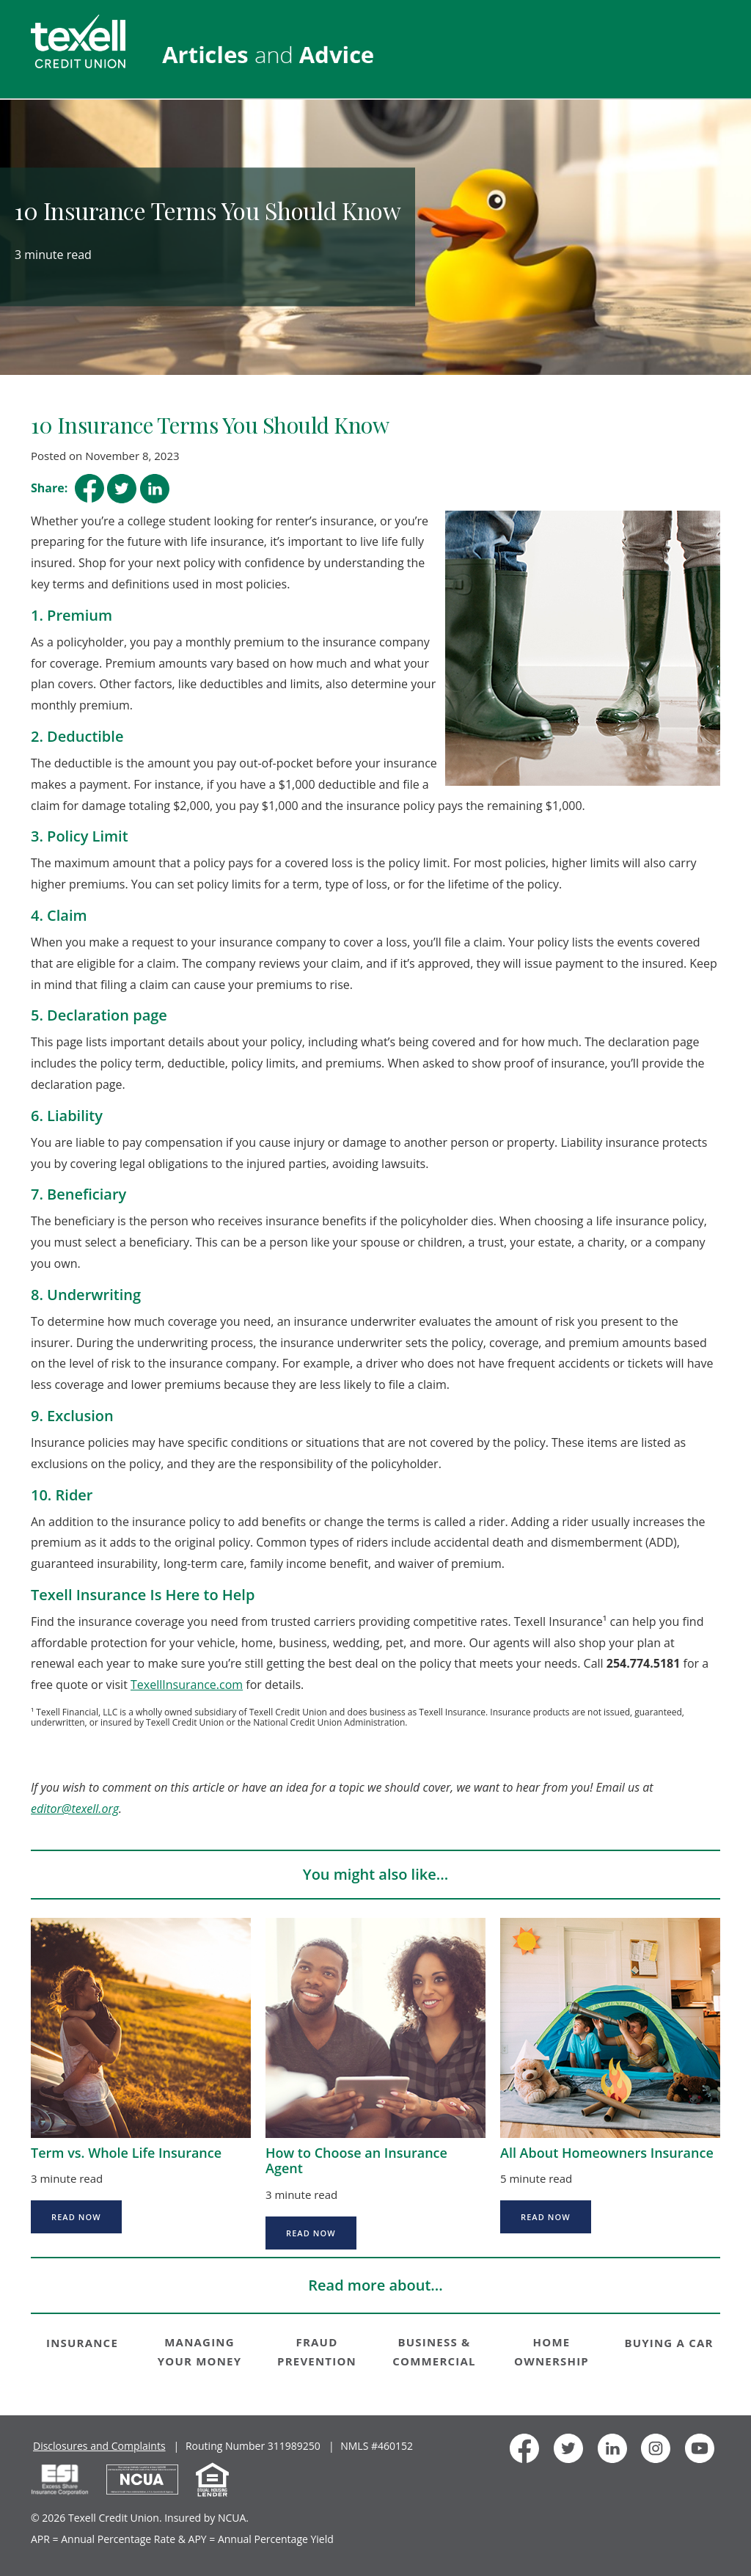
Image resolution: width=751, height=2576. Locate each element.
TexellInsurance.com (187, 1684)
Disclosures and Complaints (99, 2446)
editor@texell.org (75, 1808)
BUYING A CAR (668, 2342)
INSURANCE (82, 2342)
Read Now (76, 2216)
